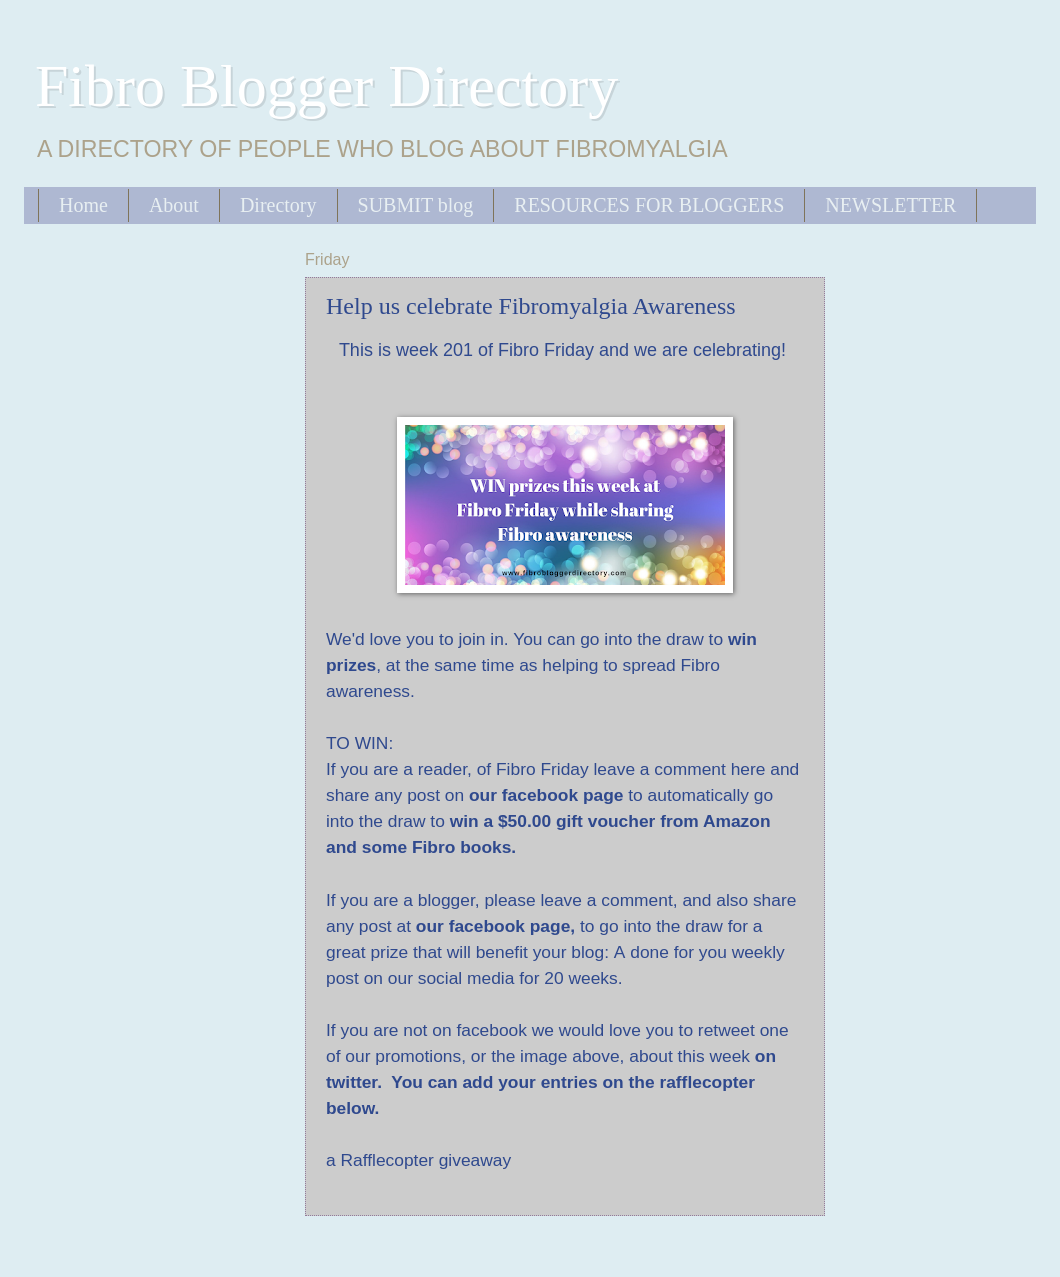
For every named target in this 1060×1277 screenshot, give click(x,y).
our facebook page (493, 926)
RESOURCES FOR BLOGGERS (649, 205)
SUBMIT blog (416, 205)
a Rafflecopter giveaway (418, 1160)
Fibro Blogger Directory (326, 86)
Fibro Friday (546, 350)
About (174, 205)
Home (83, 205)
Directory (278, 205)
